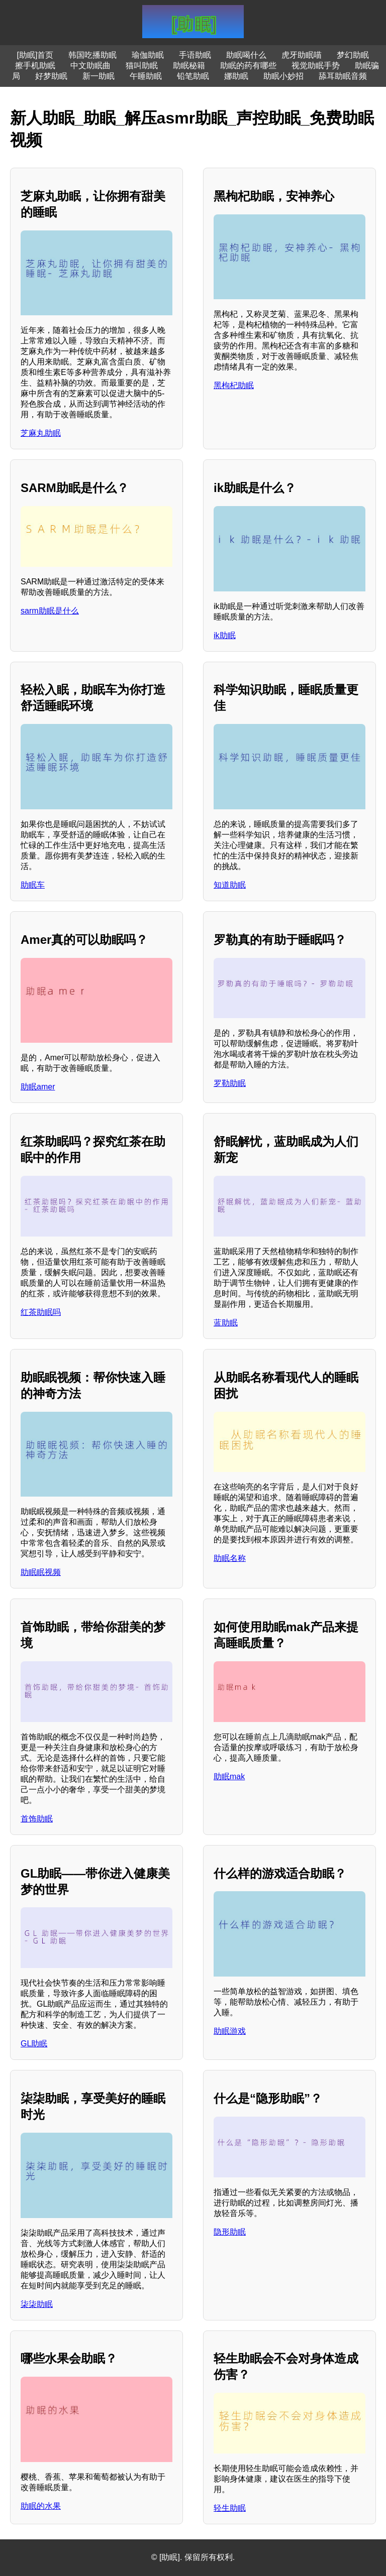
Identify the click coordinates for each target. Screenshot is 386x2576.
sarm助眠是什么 (50, 610)
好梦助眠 (51, 76)
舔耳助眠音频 (343, 76)
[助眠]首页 (35, 55)
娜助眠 (236, 76)
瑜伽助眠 (148, 55)
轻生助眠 (230, 2508)
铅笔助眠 (193, 76)
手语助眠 (195, 55)
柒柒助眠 (37, 2304)
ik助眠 (225, 635)
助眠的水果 (41, 2506)
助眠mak (229, 1776)
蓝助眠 (226, 1322)
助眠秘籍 (189, 65)
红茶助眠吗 (41, 1312)
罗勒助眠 (230, 1083)
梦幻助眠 (353, 55)
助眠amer (38, 1086)
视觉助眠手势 (316, 65)
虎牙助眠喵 (301, 55)
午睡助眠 (146, 76)
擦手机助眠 (35, 65)
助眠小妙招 (283, 76)
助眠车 (33, 885)
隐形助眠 (230, 2232)
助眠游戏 (230, 2031)
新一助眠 (98, 76)
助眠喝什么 (246, 55)
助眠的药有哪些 (248, 65)
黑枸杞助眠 (234, 385)
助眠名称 (230, 1558)
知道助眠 (230, 885)
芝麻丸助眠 (41, 433)
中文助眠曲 (90, 65)
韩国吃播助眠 (92, 55)
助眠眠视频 (41, 1572)
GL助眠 (34, 2043)
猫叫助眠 (142, 65)
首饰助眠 (37, 1818)
